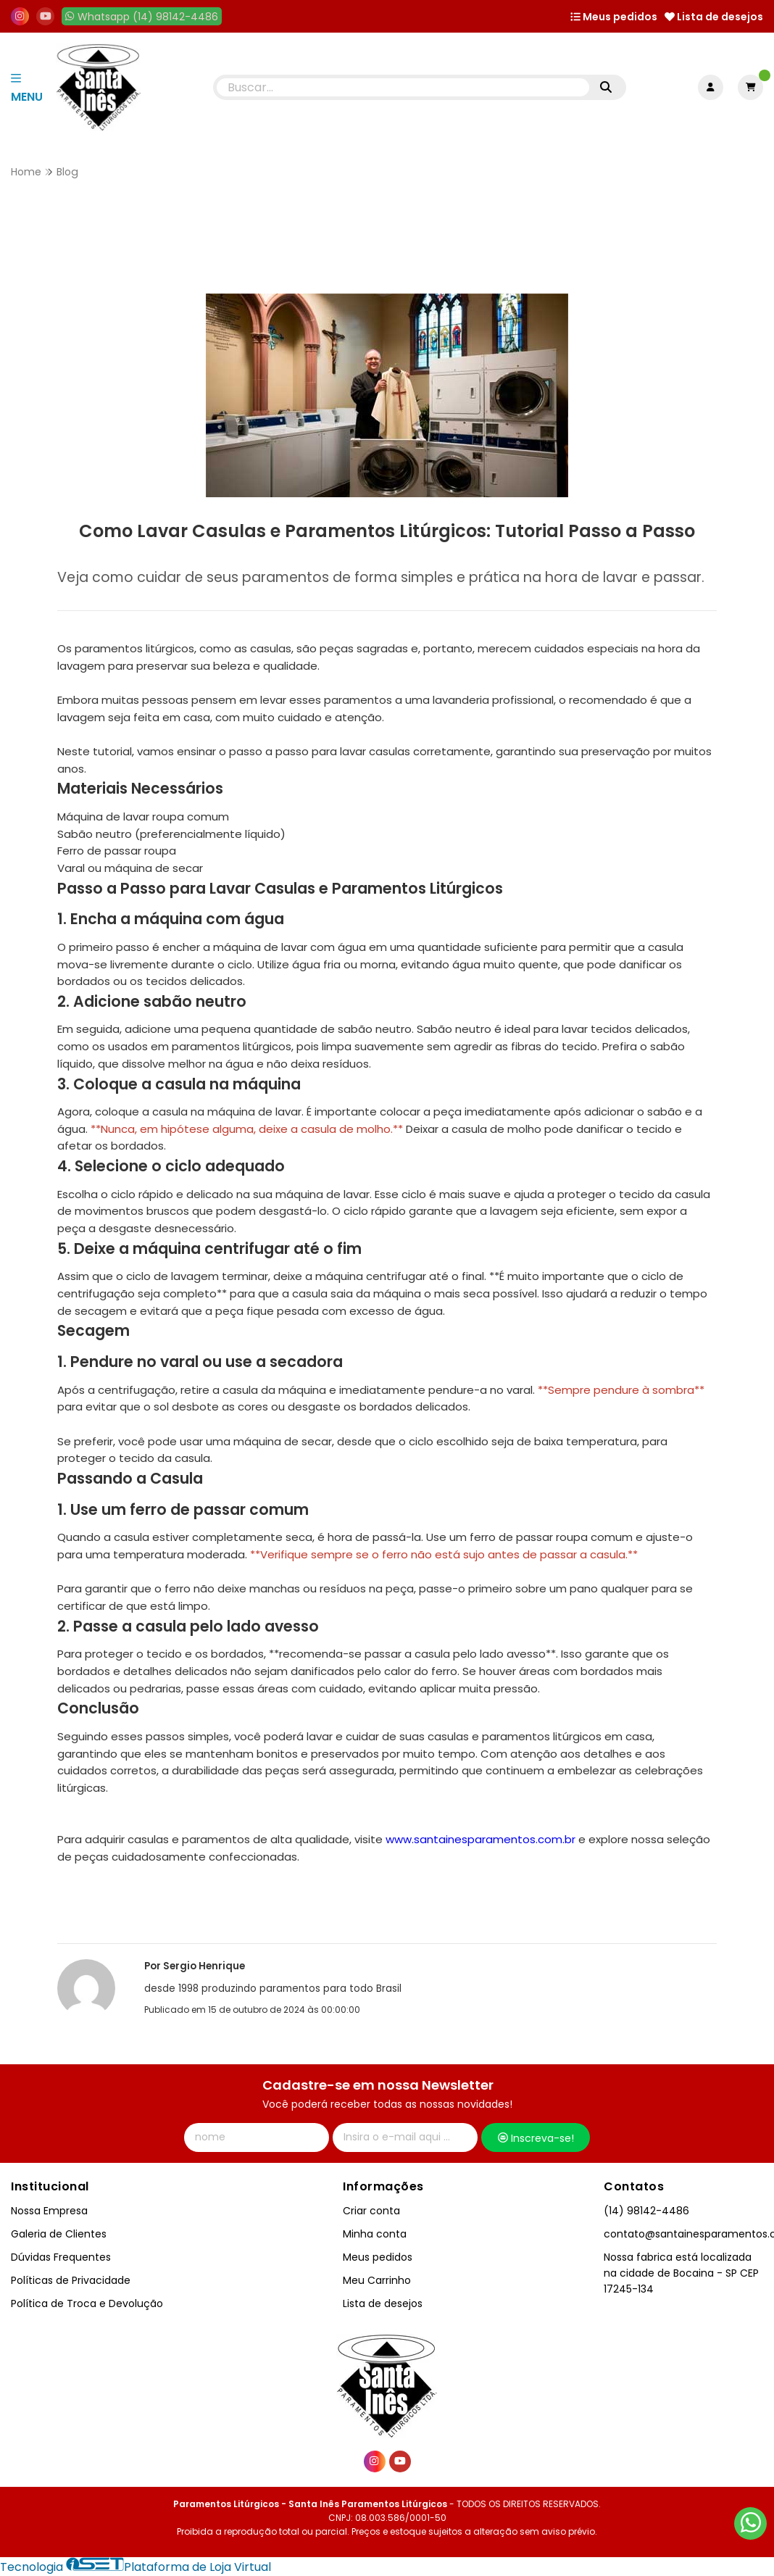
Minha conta (375, 2234)
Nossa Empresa (49, 2210)
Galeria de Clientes (59, 2234)
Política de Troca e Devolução (87, 2303)
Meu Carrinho (377, 2280)
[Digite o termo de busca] (403, 87)
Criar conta (371, 2210)
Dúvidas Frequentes (61, 2257)
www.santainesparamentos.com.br (480, 1839)
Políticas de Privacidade (70, 2280)
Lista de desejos (714, 16)
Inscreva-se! (536, 2138)
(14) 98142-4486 (646, 2210)
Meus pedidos (613, 16)
